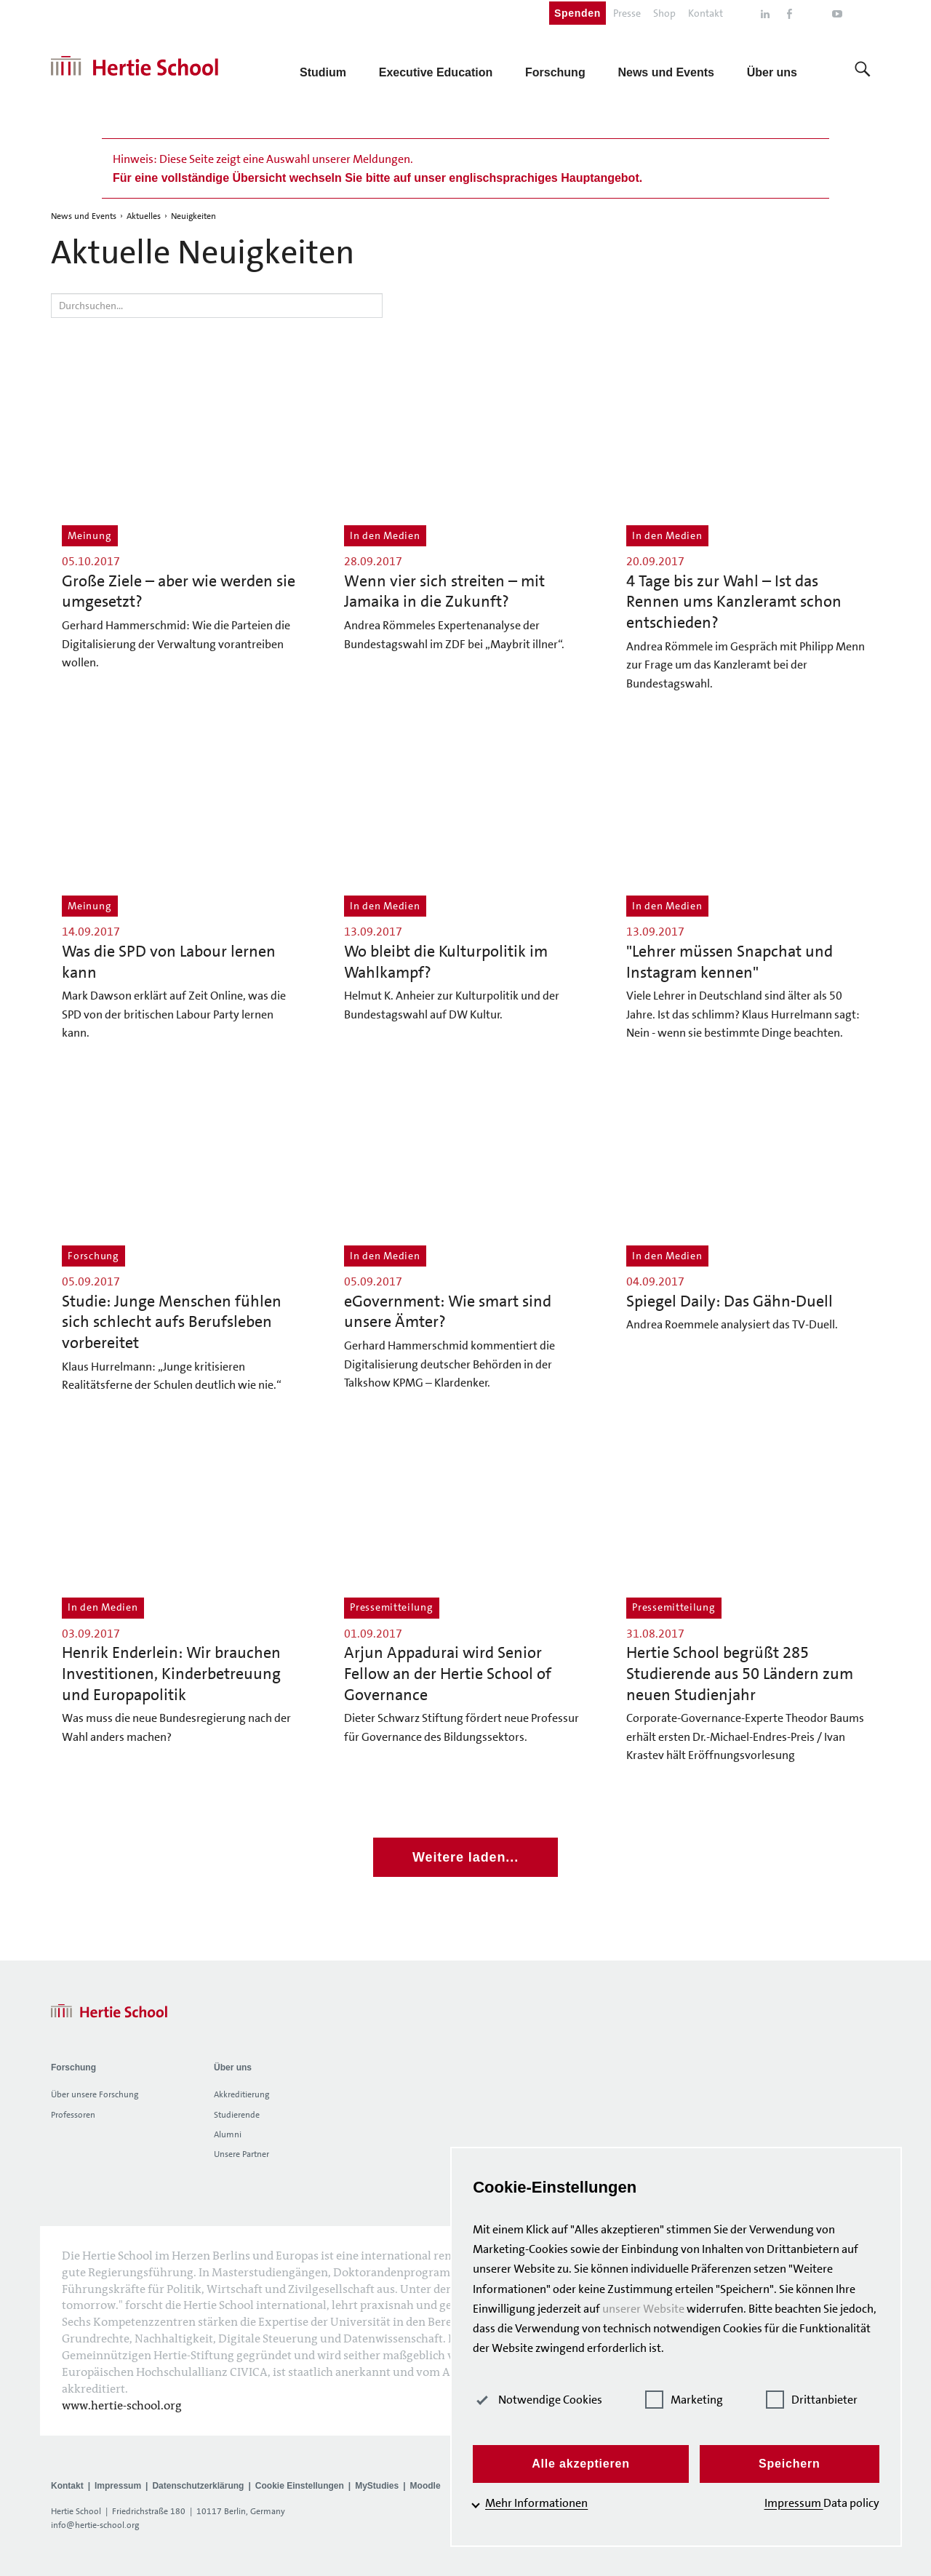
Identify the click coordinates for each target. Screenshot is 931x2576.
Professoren (73, 2115)
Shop (664, 13)
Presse (627, 13)
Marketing (695, 2399)
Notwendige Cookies (553, 2399)
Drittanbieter (817, 2399)
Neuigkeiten (193, 216)
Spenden (577, 13)
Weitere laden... (465, 1857)
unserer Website (659, 2308)
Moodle (425, 2486)
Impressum (118, 2486)
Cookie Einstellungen (299, 2486)
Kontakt (705, 13)
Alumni (227, 2134)
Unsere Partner (241, 2154)
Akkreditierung (241, 2094)
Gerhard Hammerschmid (406, 1345)
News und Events (83, 216)
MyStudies (377, 2486)
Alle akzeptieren (592, 2463)
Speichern (793, 2463)
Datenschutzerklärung (198, 2486)
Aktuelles (144, 216)
